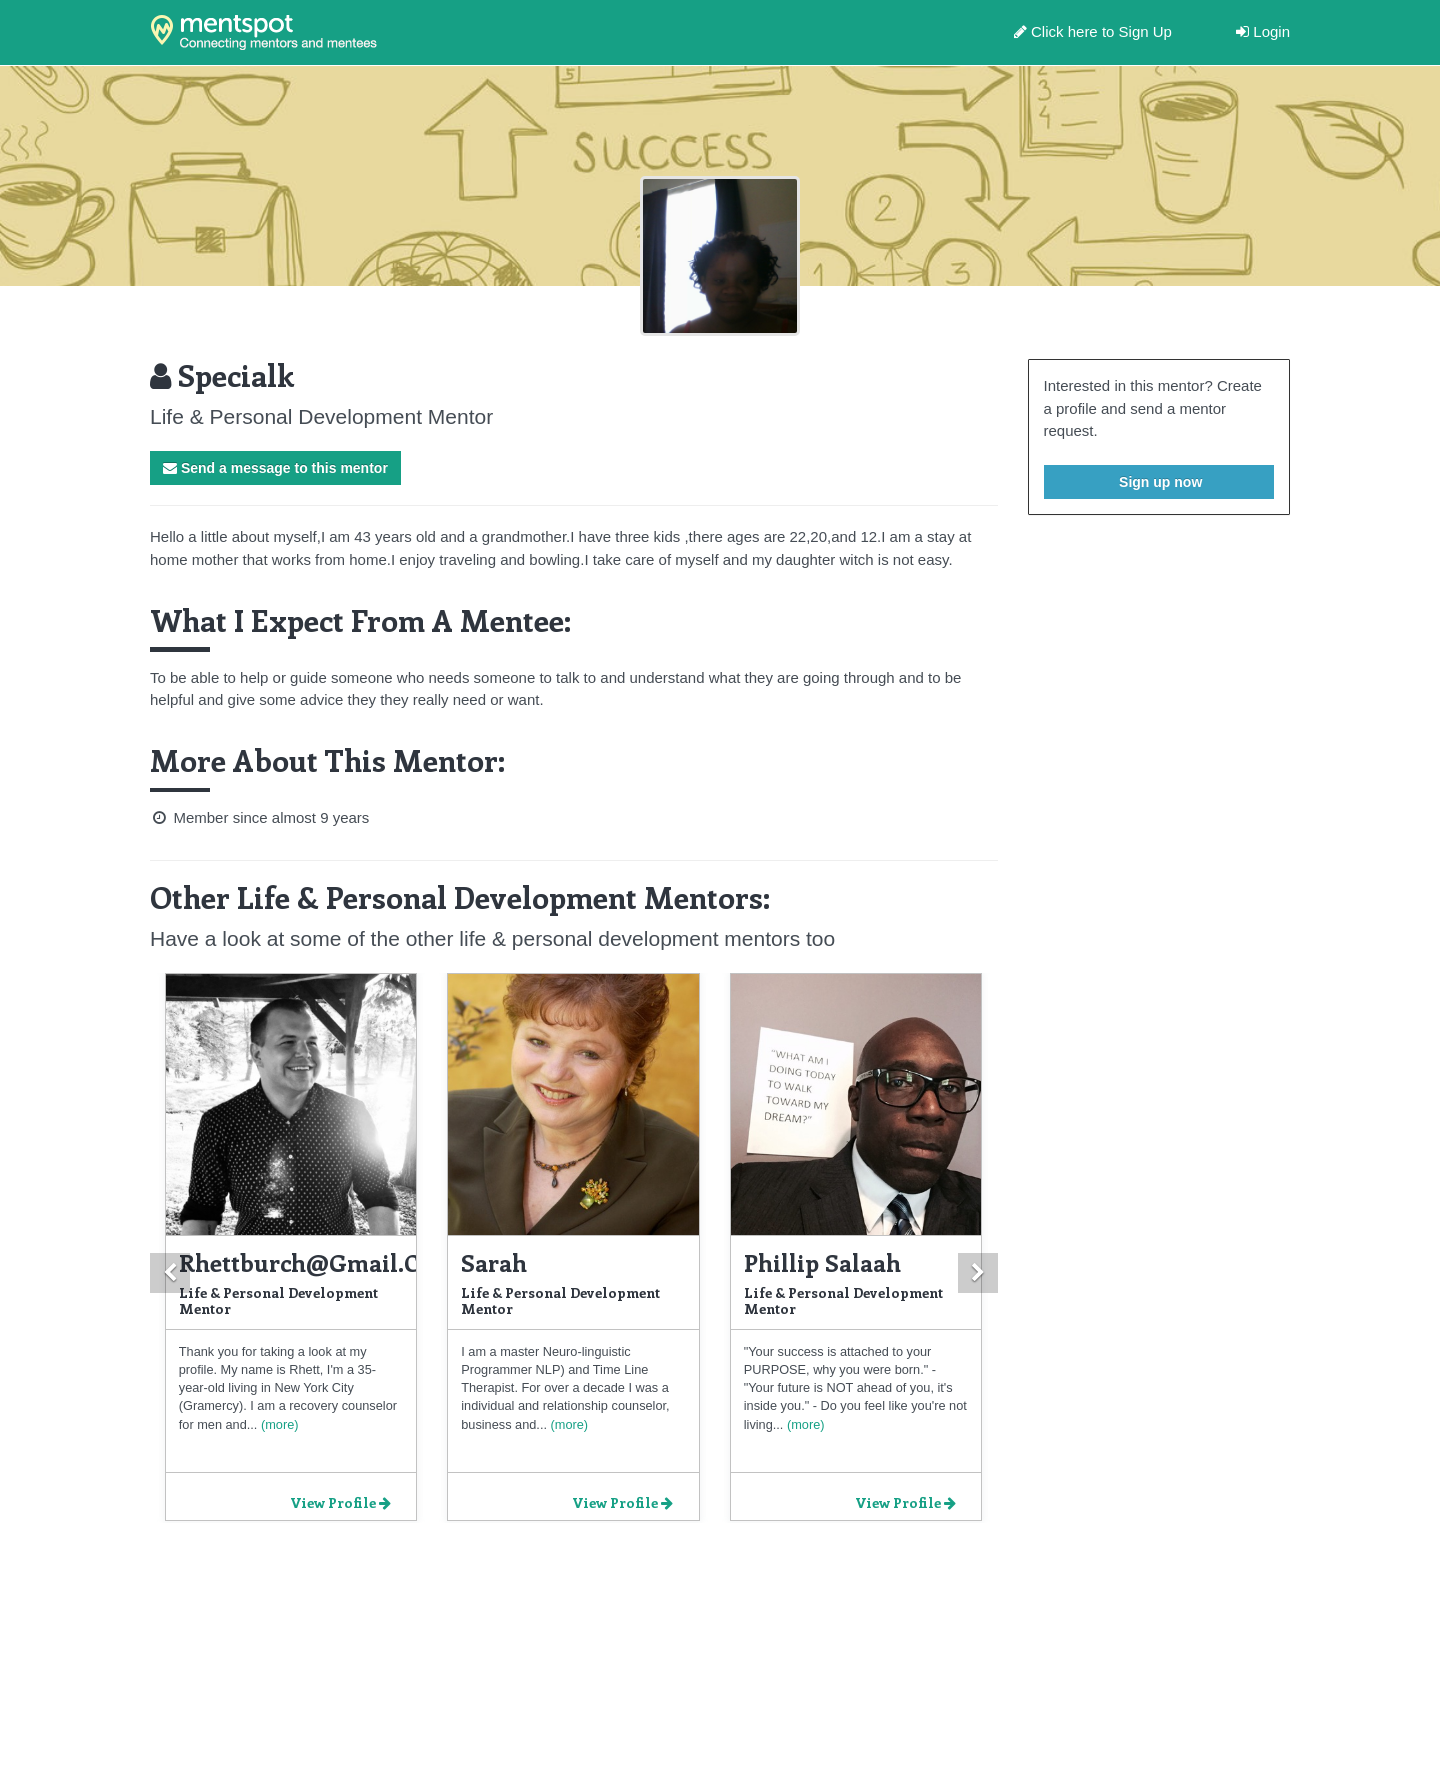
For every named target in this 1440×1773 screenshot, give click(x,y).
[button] (170, 1273)
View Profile (340, 1502)
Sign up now (1158, 482)
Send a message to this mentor (275, 468)
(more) (277, 1424)
